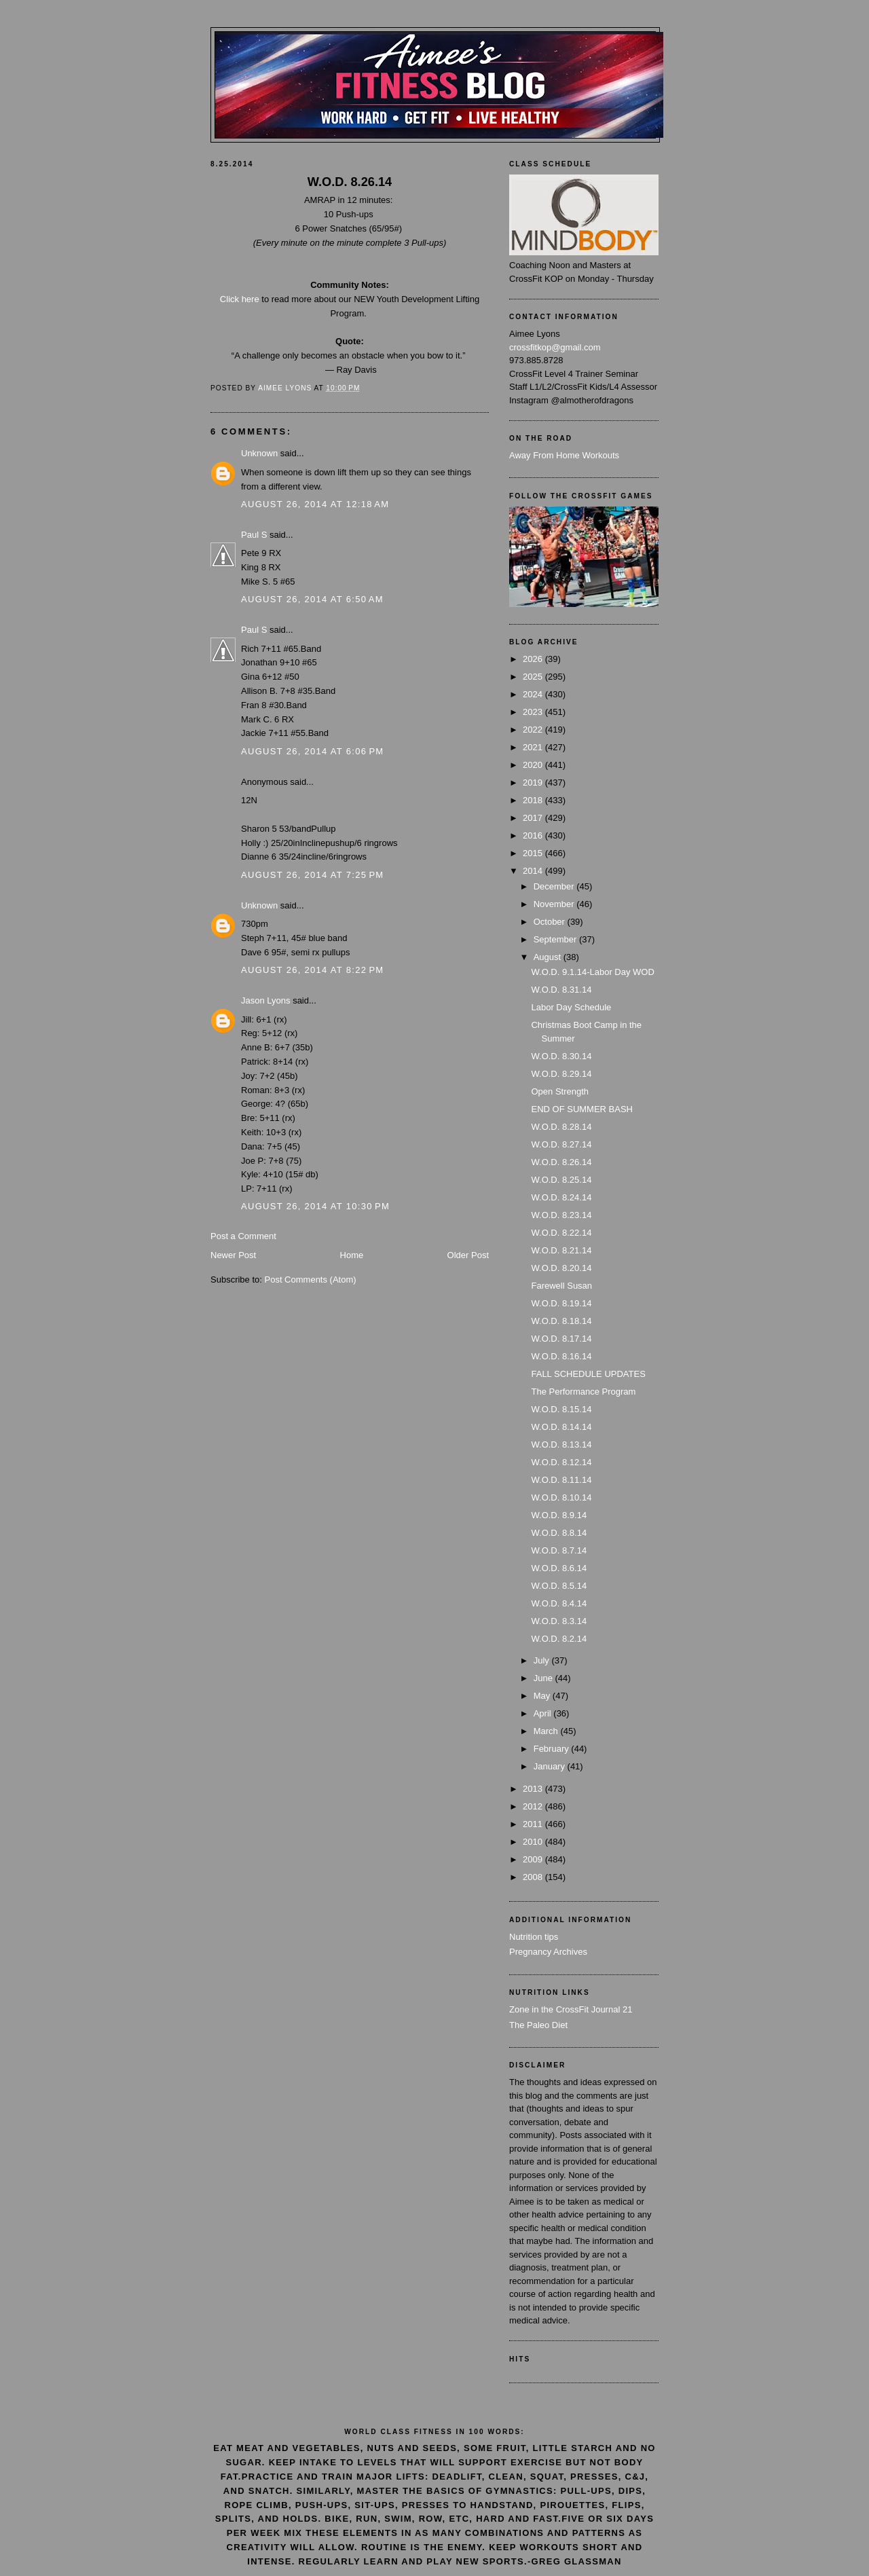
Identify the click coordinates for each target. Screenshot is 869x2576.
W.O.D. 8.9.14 (559, 1515)
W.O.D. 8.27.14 (561, 1144)
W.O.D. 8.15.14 (561, 1409)
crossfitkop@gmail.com (555, 347)
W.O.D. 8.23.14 (561, 1215)
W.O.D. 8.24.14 (561, 1197)
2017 (534, 818)
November (555, 904)
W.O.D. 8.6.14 (559, 1568)
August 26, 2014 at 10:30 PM (315, 1206)
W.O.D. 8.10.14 (561, 1497)
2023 (534, 712)
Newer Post (233, 1255)
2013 (534, 1789)
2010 (534, 1842)
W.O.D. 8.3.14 (559, 1621)
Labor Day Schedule (571, 1007)
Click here (239, 299)
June (544, 1678)
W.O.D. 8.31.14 (561, 990)
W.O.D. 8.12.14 (561, 1462)
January (551, 1766)
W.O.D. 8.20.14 (561, 1268)
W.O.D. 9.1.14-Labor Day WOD (592, 972)
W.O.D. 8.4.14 (559, 1603)
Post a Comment (243, 1236)
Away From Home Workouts (564, 455)
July (543, 1660)
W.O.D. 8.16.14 (561, 1356)
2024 (534, 694)
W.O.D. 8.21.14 (561, 1250)
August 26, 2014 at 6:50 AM (312, 599)
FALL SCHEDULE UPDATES (588, 1374)
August (548, 957)
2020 (534, 765)
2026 (534, 659)
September (556, 939)
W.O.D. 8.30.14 (561, 1056)
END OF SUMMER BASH (582, 1109)
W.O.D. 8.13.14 (561, 1444)
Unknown (259, 453)
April (544, 1713)
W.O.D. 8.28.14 (561, 1127)
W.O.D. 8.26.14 (561, 1162)
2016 (534, 835)
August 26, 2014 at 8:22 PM (312, 970)
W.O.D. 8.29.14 (561, 1074)
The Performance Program (583, 1391)
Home (352, 1255)
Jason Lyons (266, 1000)
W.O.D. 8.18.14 (561, 1321)
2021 (534, 747)
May (543, 1696)
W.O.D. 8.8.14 (559, 1533)
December (555, 886)
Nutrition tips (533, 1937)
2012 (534, 1806)
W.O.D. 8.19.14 (561, 1303)
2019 (534, 782)
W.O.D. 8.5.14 (559, 1586)
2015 (534, 853)
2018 (534, 800)
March (547, 1731)
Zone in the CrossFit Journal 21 (570, 2009)
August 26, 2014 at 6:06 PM (312, 751)
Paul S (254, 535)
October (551, 922)
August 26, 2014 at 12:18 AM (315, 504)
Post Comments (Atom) (310, 1279)
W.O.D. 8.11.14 (561, 1480)
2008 (534, 1877)
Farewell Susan (561, 1286)
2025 (534, 676)
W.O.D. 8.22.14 (561, 1233)
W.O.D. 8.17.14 (561, 1338)
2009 (534, 1859)
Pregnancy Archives (548, 1952)
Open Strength (560, 1091)
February (553, 1749)
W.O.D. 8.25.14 (561, 1180)
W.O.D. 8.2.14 (559, 1639)
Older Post (468, 1255)
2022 (534, 729)
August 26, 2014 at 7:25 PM (312, 875)
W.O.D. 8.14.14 (561, 1427)
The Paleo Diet (538, 2025)
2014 (534, 871)
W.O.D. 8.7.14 (559, 1550)
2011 (534, 1824)
